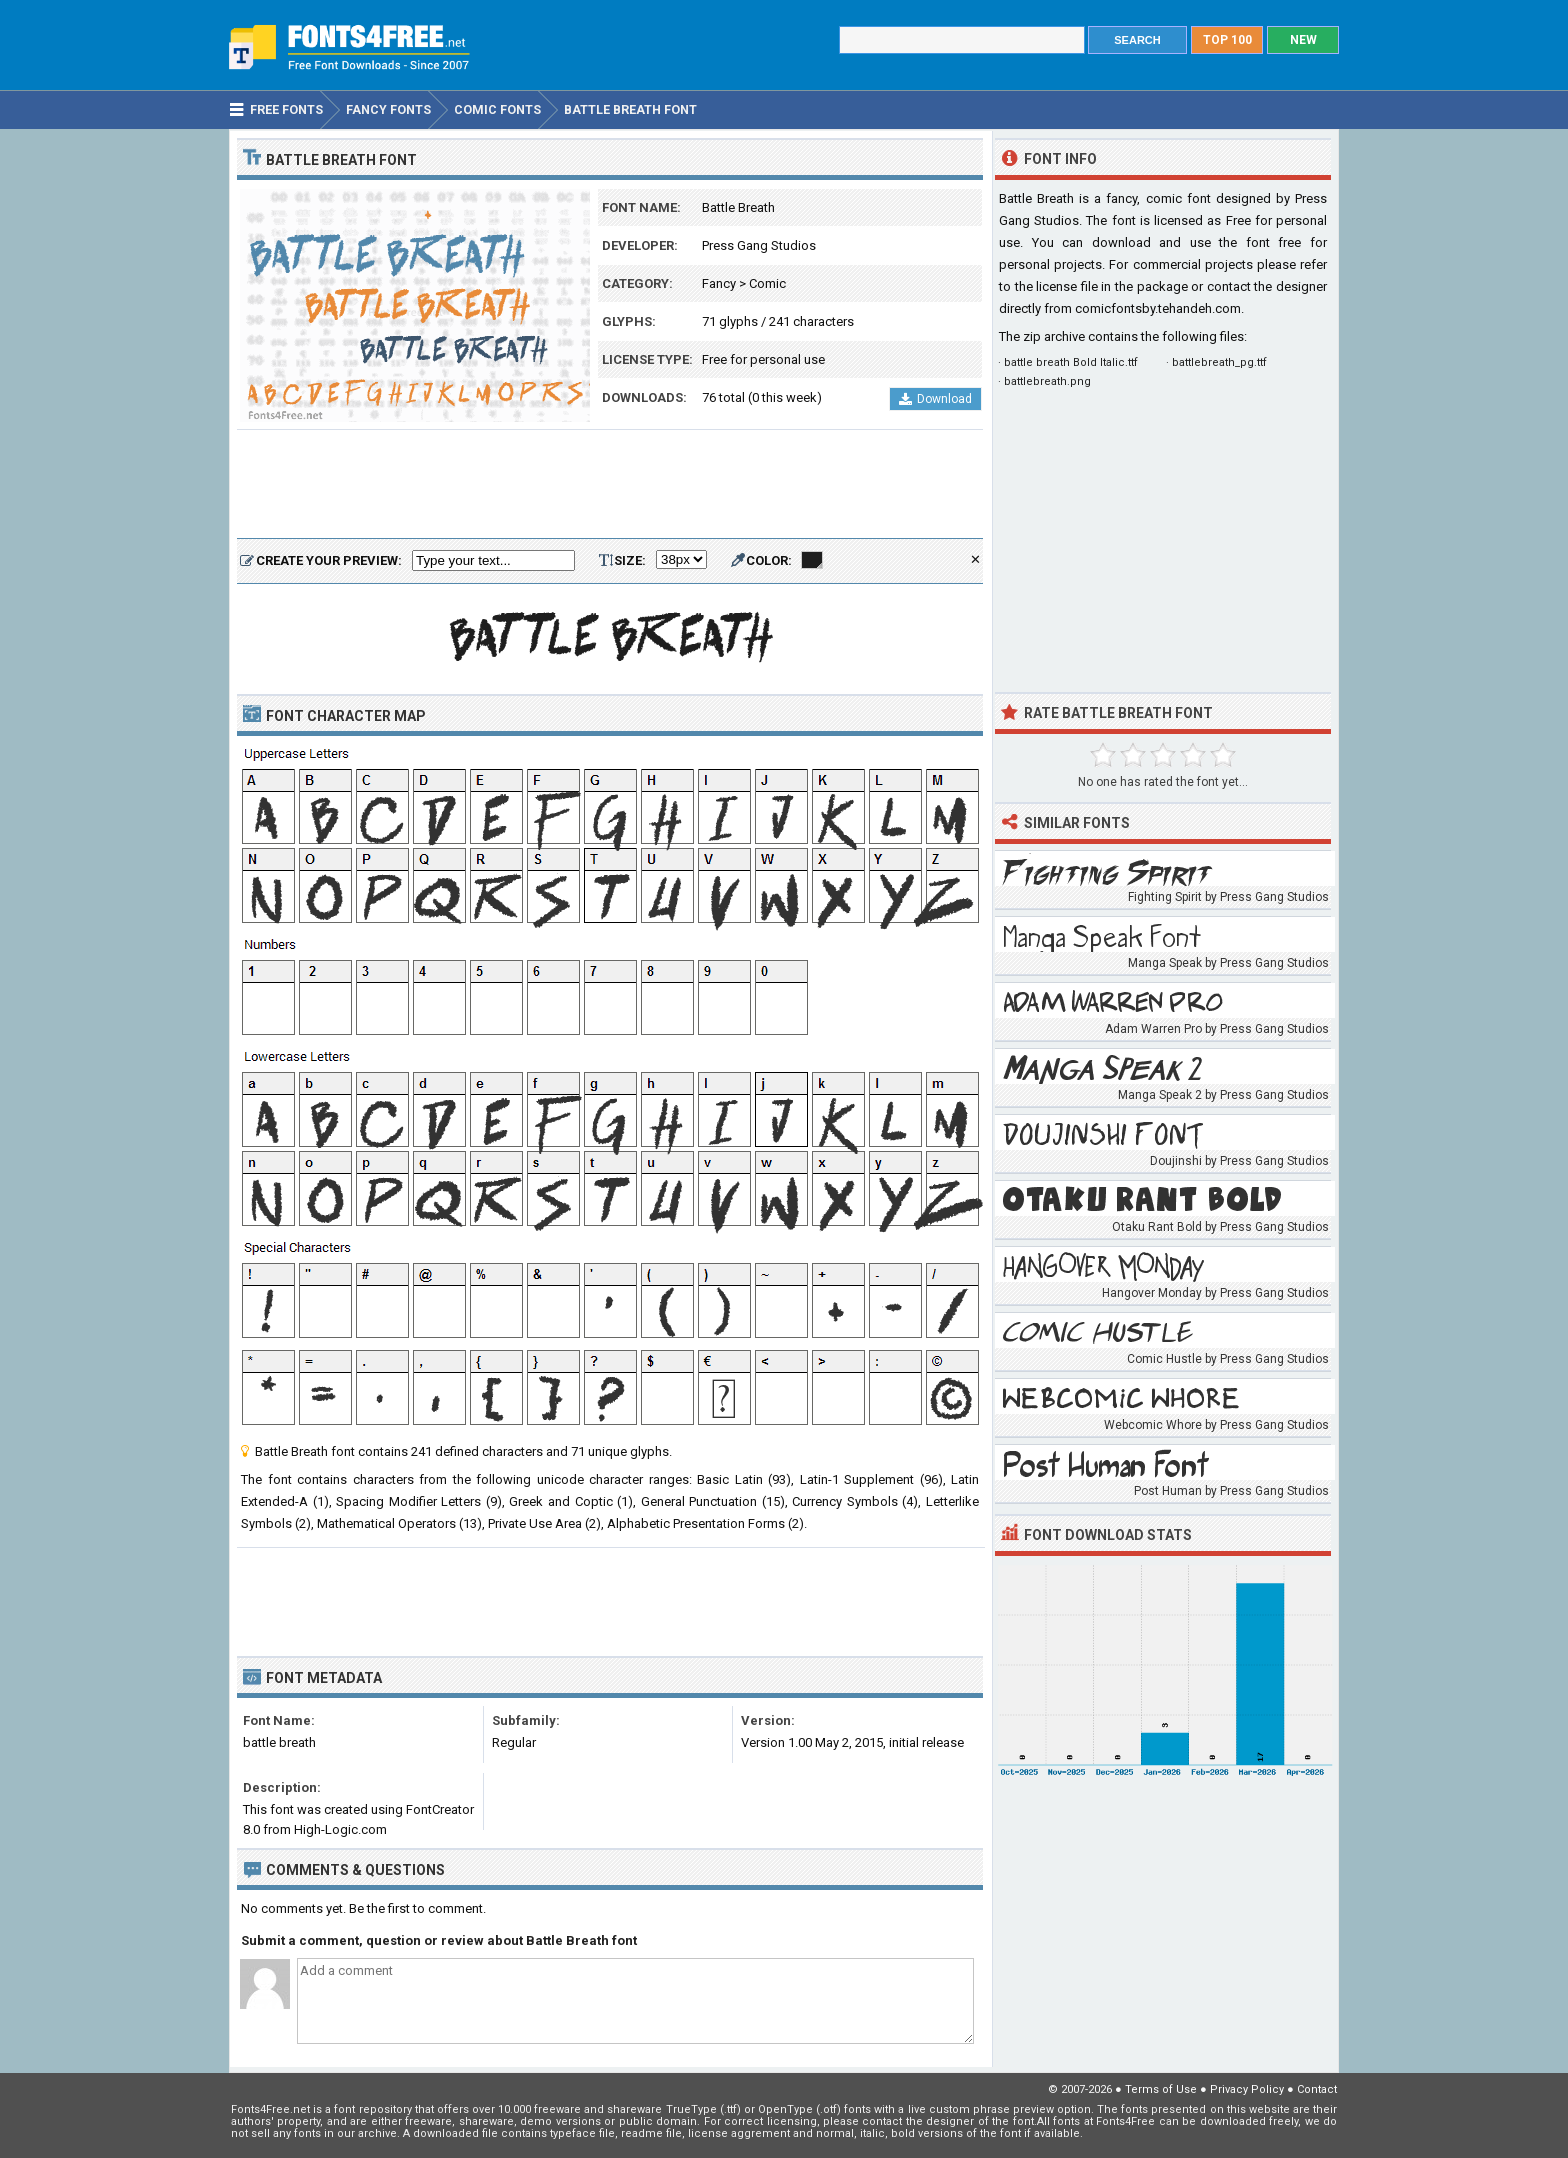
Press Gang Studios (759, 245)
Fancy (719, 283)
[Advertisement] (610, 485)
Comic (767, 283)
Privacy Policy (1247, 2089)
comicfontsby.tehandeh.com (1158, 308)
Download (935, 399)
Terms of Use (1161, 2089)
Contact (1317, 2089)
